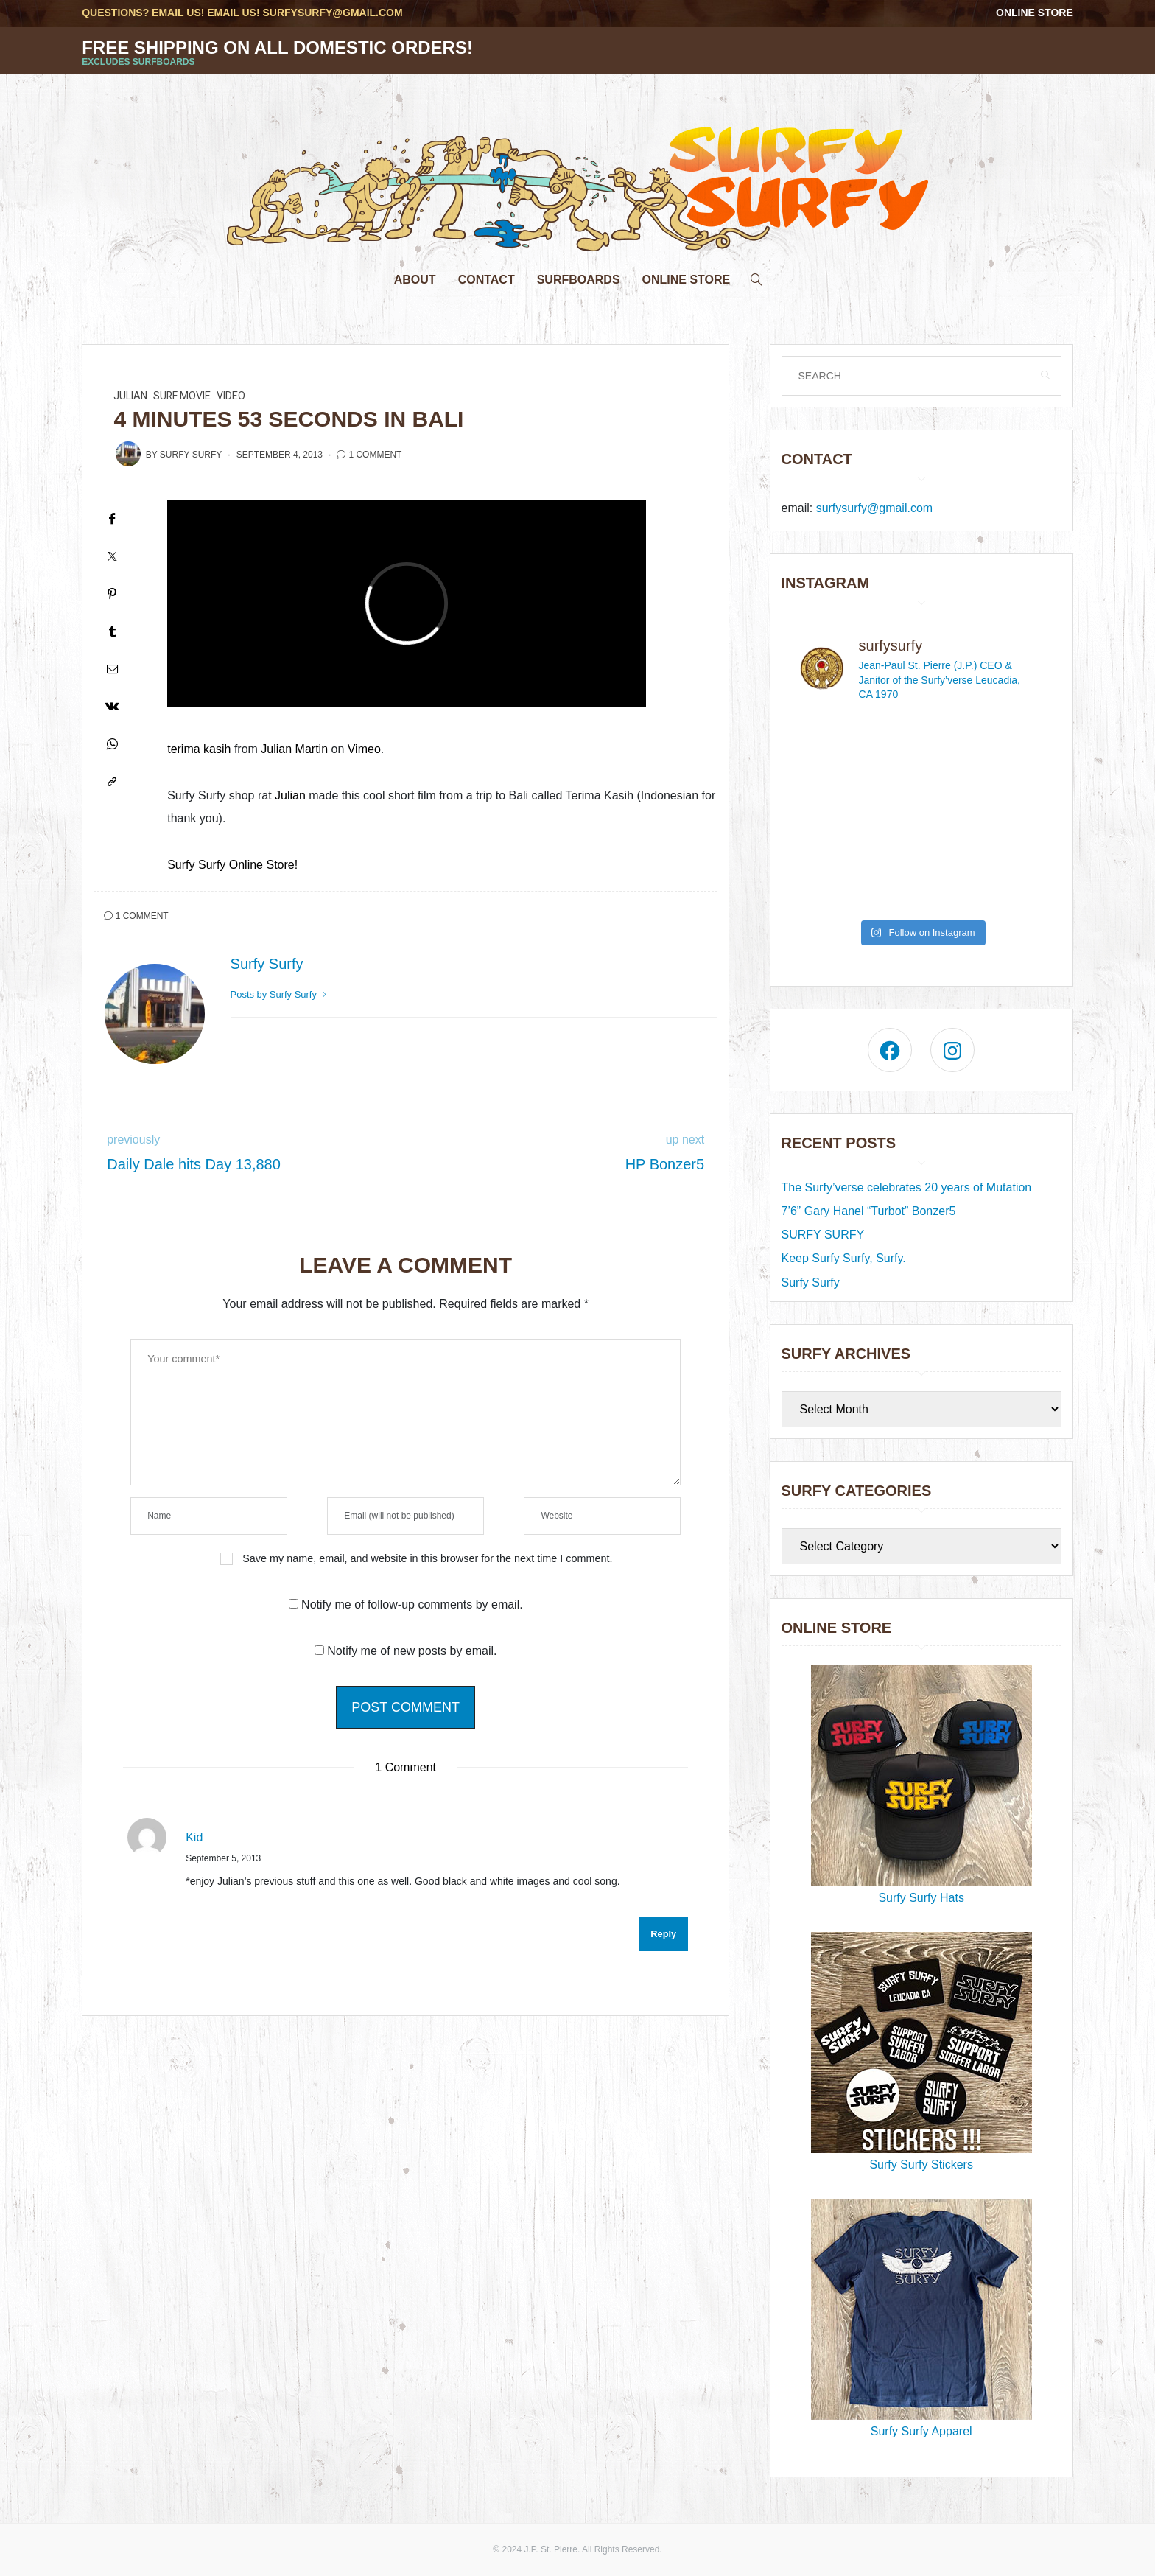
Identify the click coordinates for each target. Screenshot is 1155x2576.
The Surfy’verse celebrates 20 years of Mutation (907, 1187)
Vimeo (364, 749)
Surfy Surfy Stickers (921, 2051)
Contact (486, 279)
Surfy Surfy (191, 454)
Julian (130, 396)
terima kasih (199, 749)
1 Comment (374, 454)
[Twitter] (112, 556)
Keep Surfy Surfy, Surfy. (844, 1258)
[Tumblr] (112, 631)
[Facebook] (112, 518)
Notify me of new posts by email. (411, 1651)
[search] (756, 275)
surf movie (182, 396)
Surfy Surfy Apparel (921, 2318)
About (415, 279)
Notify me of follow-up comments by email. (412, 1604)
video (231, 396)
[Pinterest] (112, 593)
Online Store (1034, 12)
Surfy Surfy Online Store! (232, 864)
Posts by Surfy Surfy (280, 994)
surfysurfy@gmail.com (332, 12)
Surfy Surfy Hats (921, 1784)
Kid (194, 1837)
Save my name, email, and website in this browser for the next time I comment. (427, 1558)
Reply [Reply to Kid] (663, 1933)
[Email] (112, 668)
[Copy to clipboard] (112, 781)
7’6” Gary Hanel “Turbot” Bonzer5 (869, 1211)
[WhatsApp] (112, 744)
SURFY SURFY (823, 1234)
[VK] (112, 706)
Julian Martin (294, 749)
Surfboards (578, 279)
